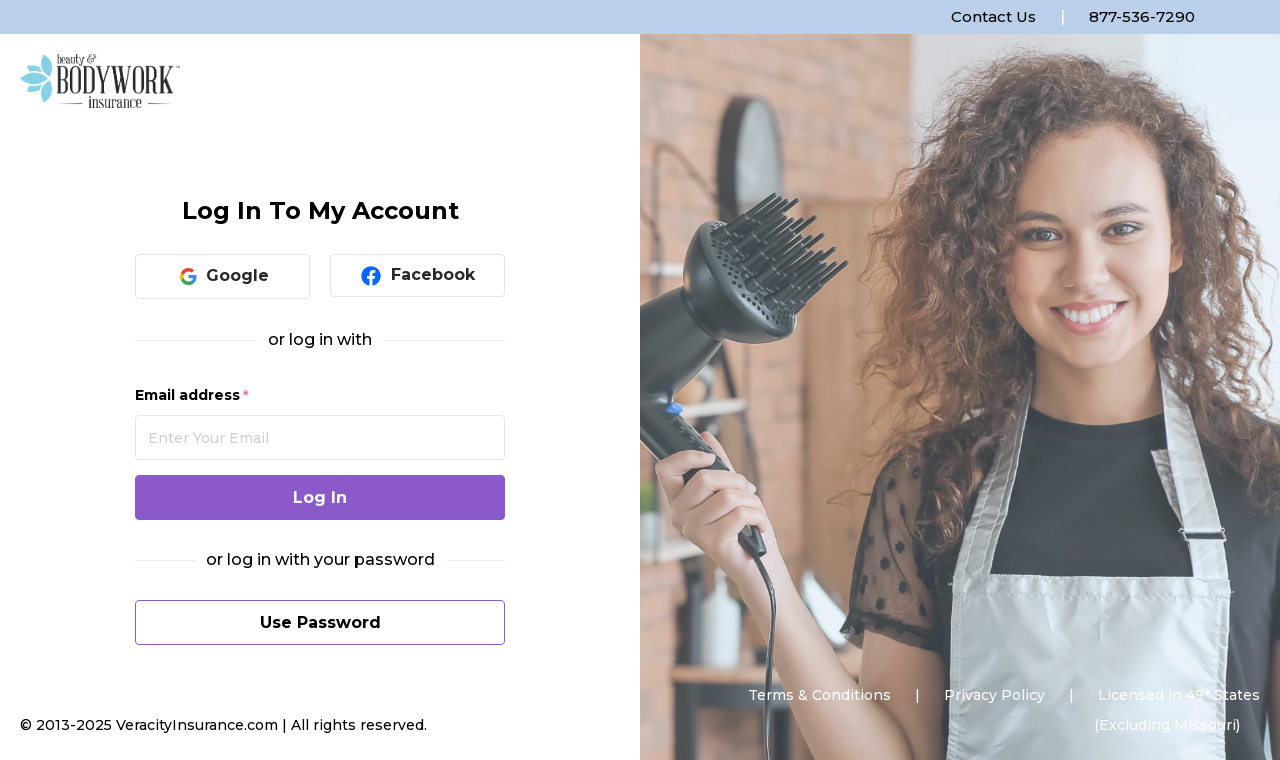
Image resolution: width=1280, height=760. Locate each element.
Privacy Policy (994, 695)
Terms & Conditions (819, 695)
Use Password (320, 622)
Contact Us (993, 16)
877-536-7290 (1142, 16)
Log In (320, 497)
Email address (187, 395)
